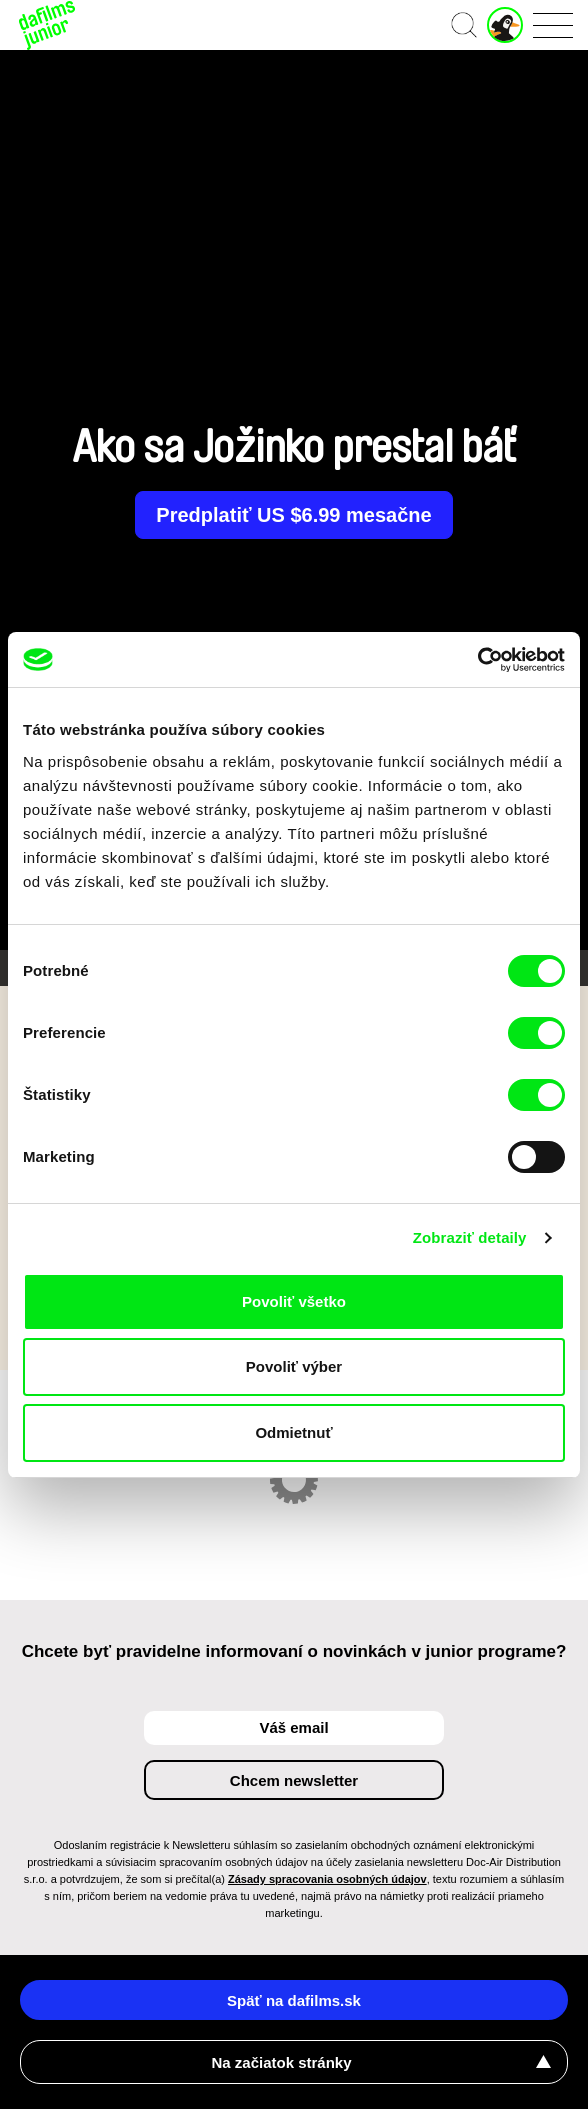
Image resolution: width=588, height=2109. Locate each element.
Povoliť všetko (294, 1301)
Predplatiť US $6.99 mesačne (293, 515)
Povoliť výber (294, 1366)
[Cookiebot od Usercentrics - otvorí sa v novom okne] (477, 660)
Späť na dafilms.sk (294, 2000)
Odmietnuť (293, 1432)
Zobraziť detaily (470, 1237)
